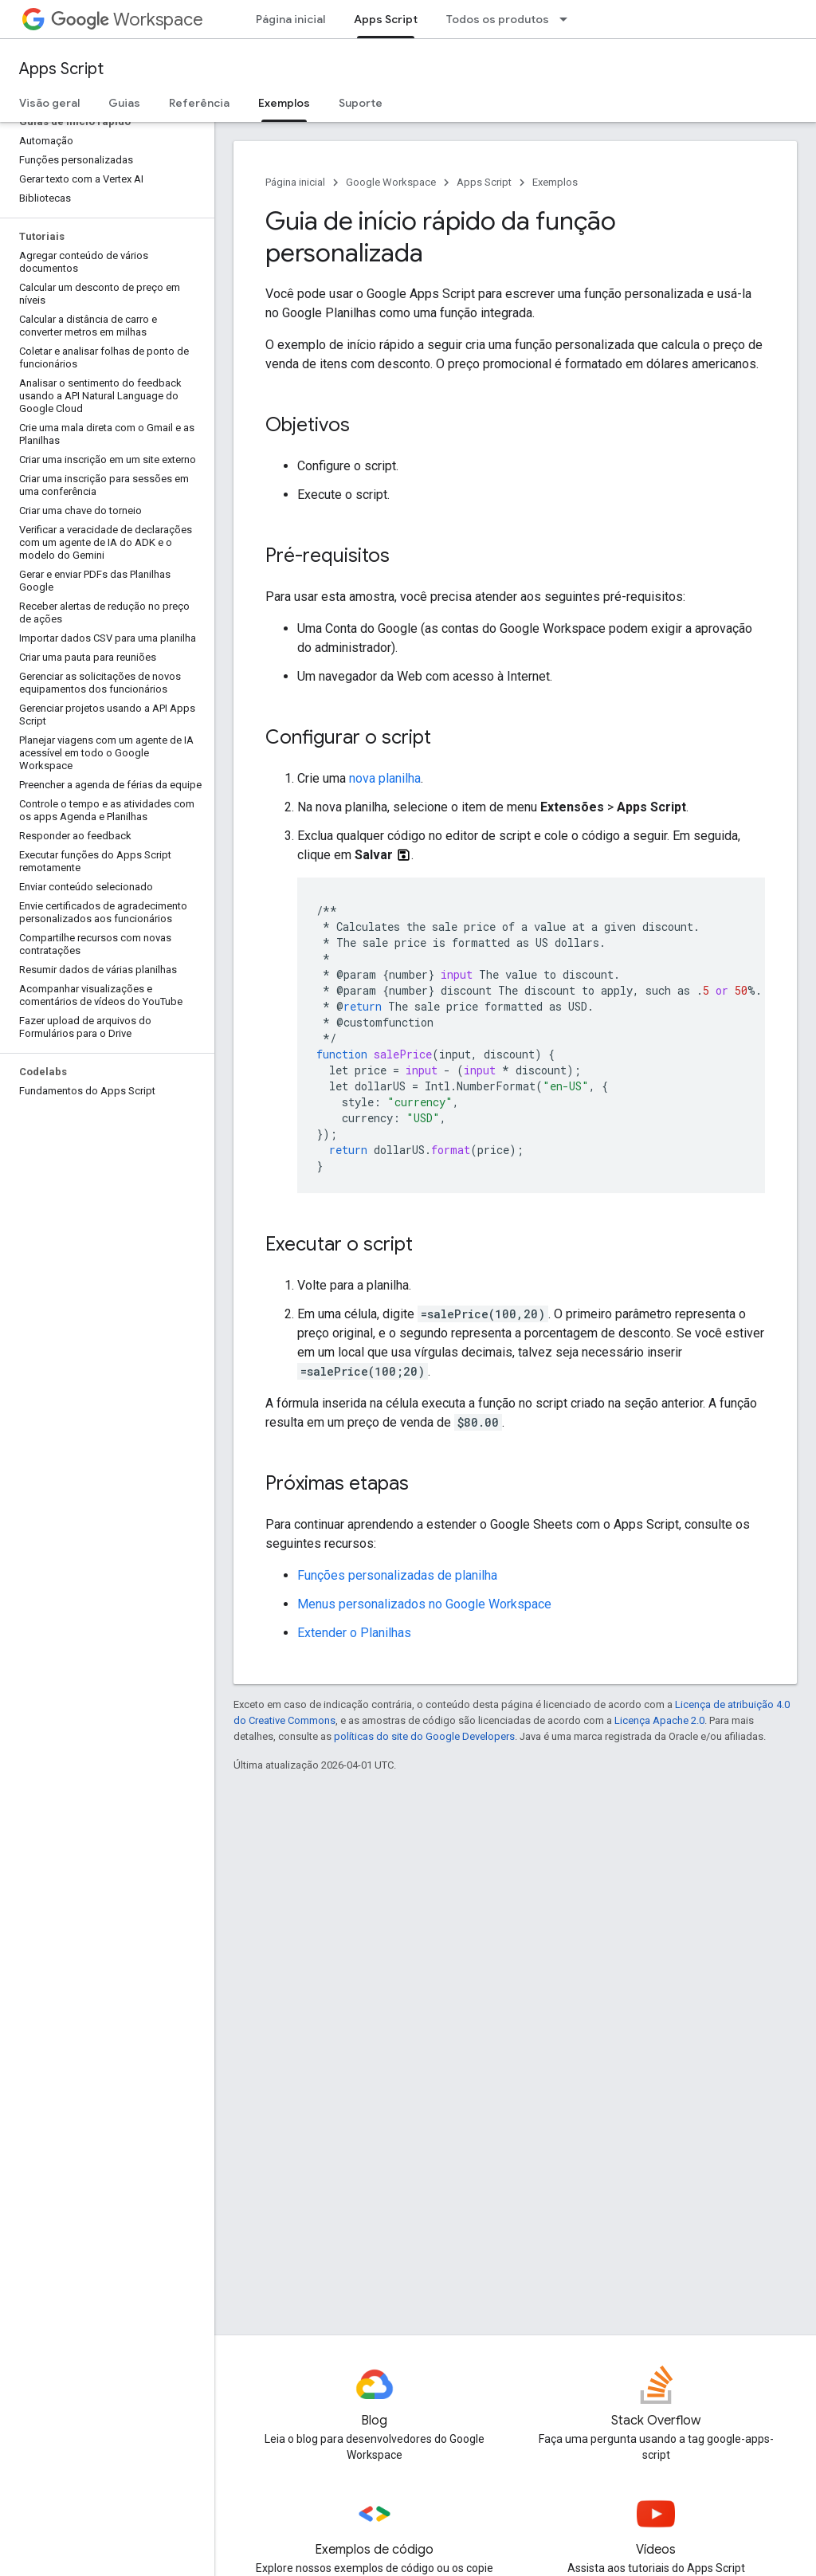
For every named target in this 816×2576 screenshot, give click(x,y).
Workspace (127, 19)
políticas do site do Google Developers (424, 1736)
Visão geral (49, 103)
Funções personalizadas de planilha (397, 1575)
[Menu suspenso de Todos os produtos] (568, 19)
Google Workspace (391, 182)
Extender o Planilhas (354, 1632)
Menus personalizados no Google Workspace (424, 1604)
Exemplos (555, 182)
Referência (199, 103)
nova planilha (385, 778)
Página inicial (290, 19)
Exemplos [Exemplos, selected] (284, 103)
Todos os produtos (497, 19)
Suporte (360, 103)
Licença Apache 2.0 (659, 1720)
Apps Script (61, 69)
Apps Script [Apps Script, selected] (386, 19)
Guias (124, 103)
